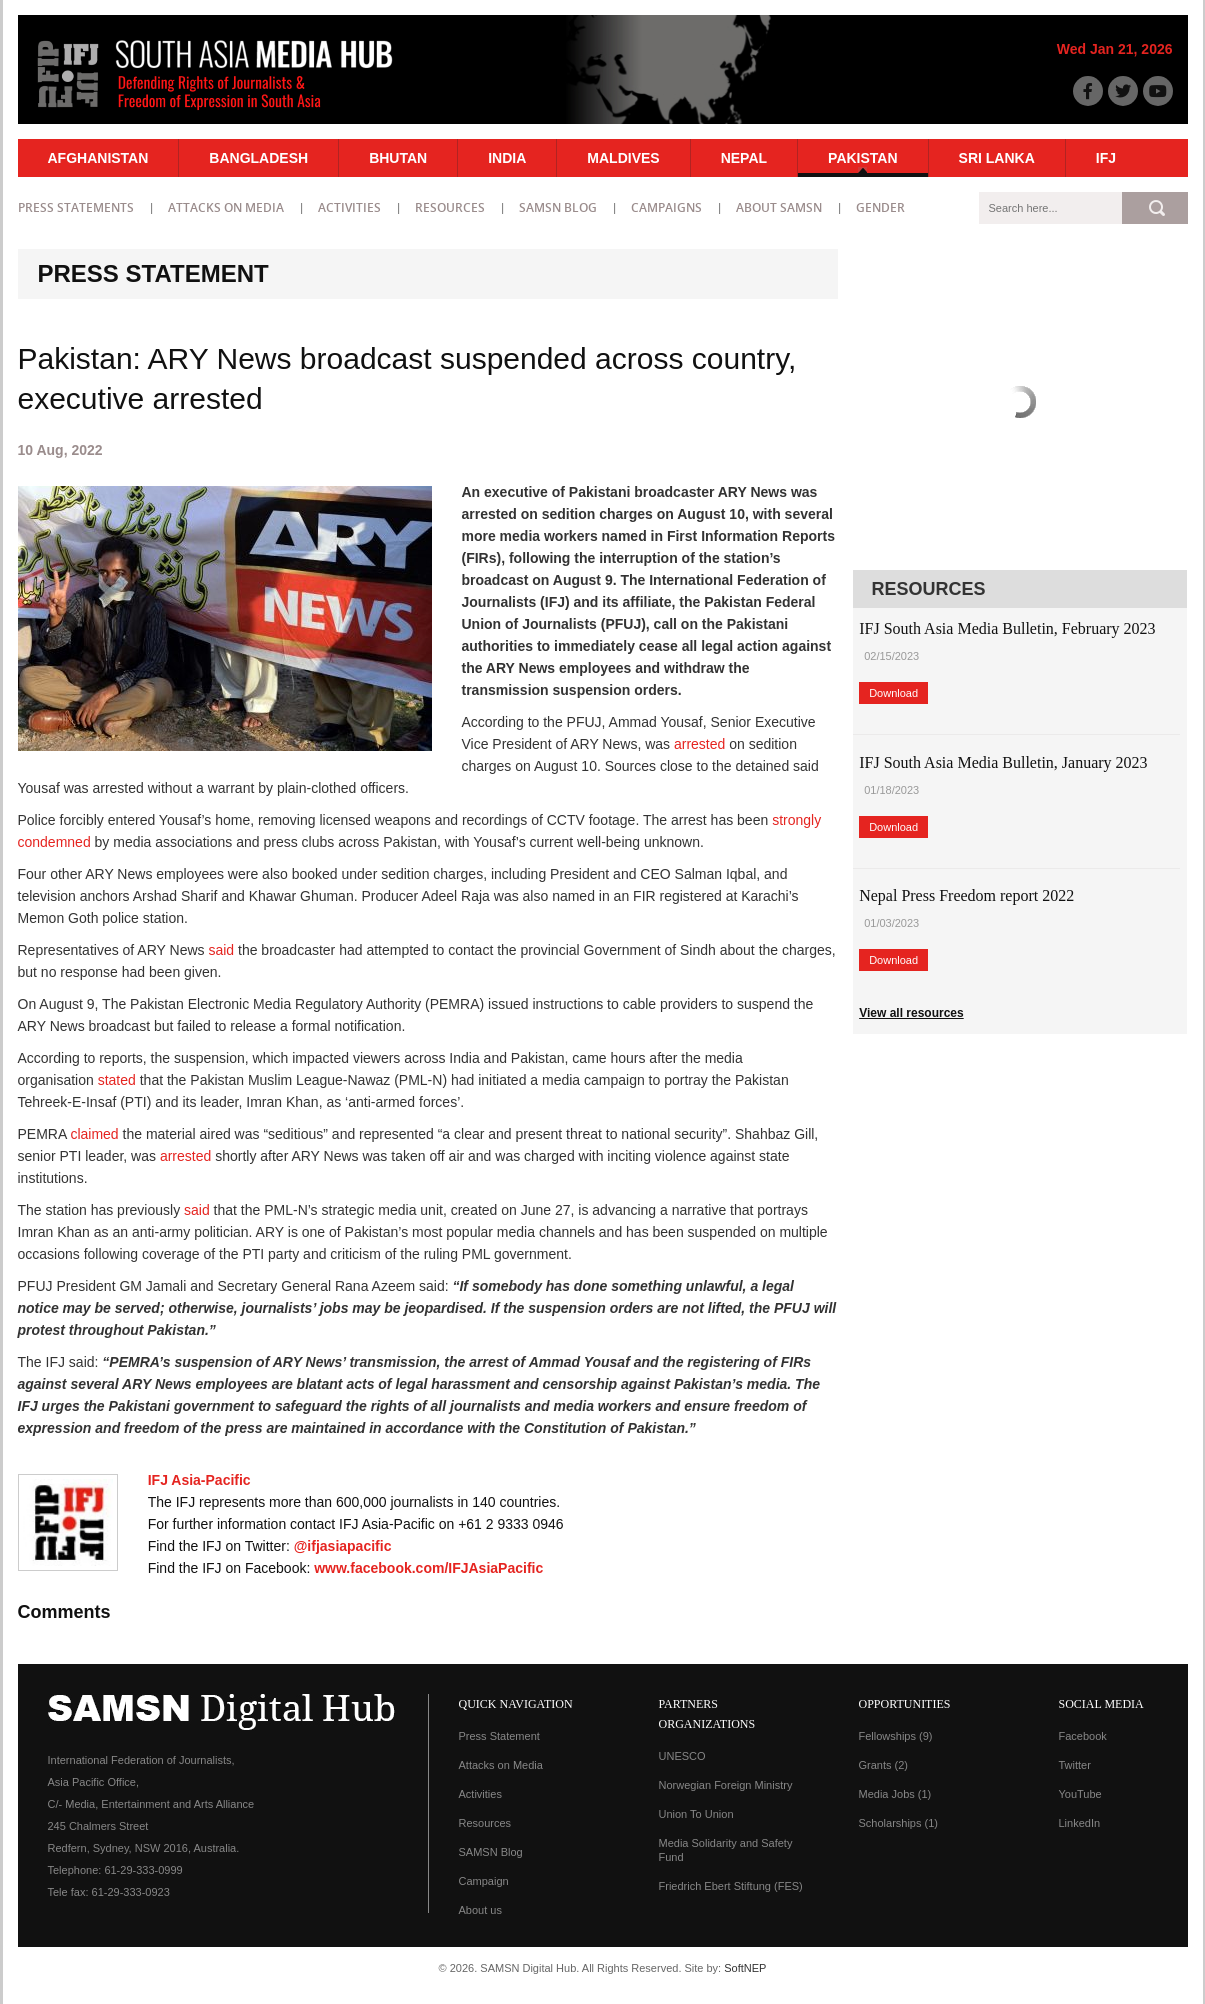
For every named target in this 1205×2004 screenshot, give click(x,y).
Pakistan (862, 158)
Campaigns (666, 207)
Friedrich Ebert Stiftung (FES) (731, 1886)
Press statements (76, 207)
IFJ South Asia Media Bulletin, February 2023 (1007, 628)
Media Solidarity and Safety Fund (726, 1850)
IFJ (1106, 158)
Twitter (1075, 1765)
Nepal (744, 158)
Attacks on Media (226, 207)
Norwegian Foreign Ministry (726, 1785)
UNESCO (682, 1756)
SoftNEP (745, 1968)
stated (117, 1080)
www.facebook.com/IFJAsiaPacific (428, 1568)
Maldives (623, 158)
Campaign (484, 1881)
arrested (699, 744)
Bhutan (398, 158)
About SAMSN (779, 207)
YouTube (1080, 1794)
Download (893, 693)
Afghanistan (98, 158)
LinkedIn (1080, 1823)
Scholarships (898, 1823)
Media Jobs (895, 1794)
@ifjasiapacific (343, 1546)
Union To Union (696, 1814)
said (221, 950)
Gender (880, 207)
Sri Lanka (997, 158)
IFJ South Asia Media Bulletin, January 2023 (1003, 762)
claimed (94, 1134)
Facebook (1083, 1736)
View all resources (911, 1013)
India (507, 158)
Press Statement (499, 1736)
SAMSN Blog (558, 207)
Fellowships (896, 1736)
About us (480, 1910)
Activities (349, 207)
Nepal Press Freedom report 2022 (966, 895)
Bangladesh (258, 158)
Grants (884, 1765)
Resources (450, 207)
